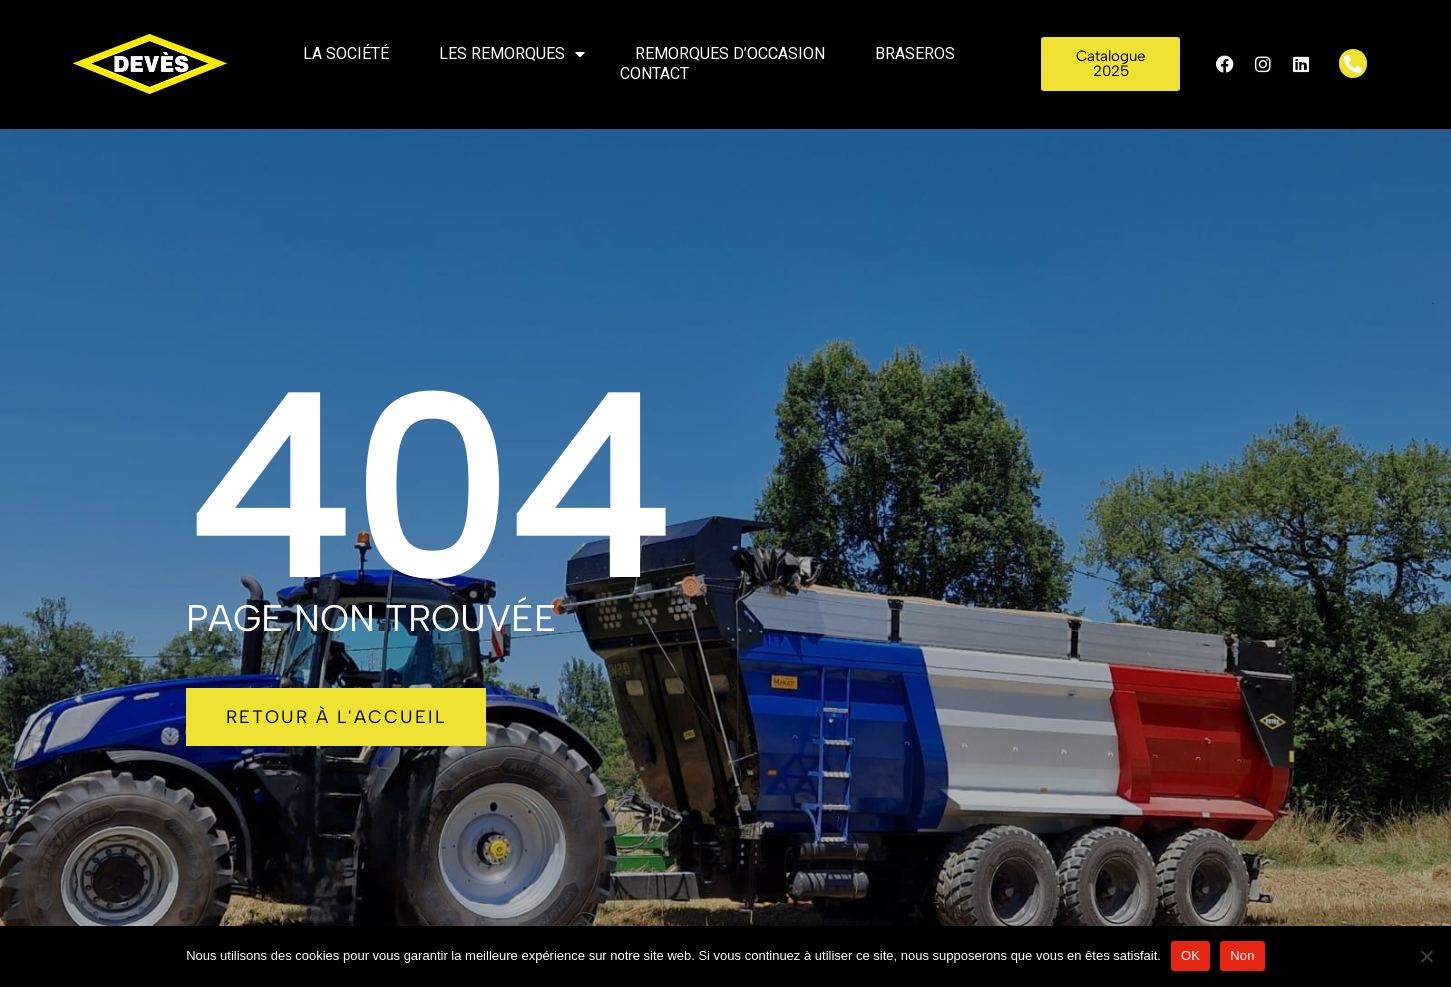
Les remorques (512, 54)
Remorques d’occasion (730, 53)
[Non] (1426, 956)
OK (1190, 955)
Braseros (915, 53)
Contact (654, 73)
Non (1242, 955)
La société (346, 53)
